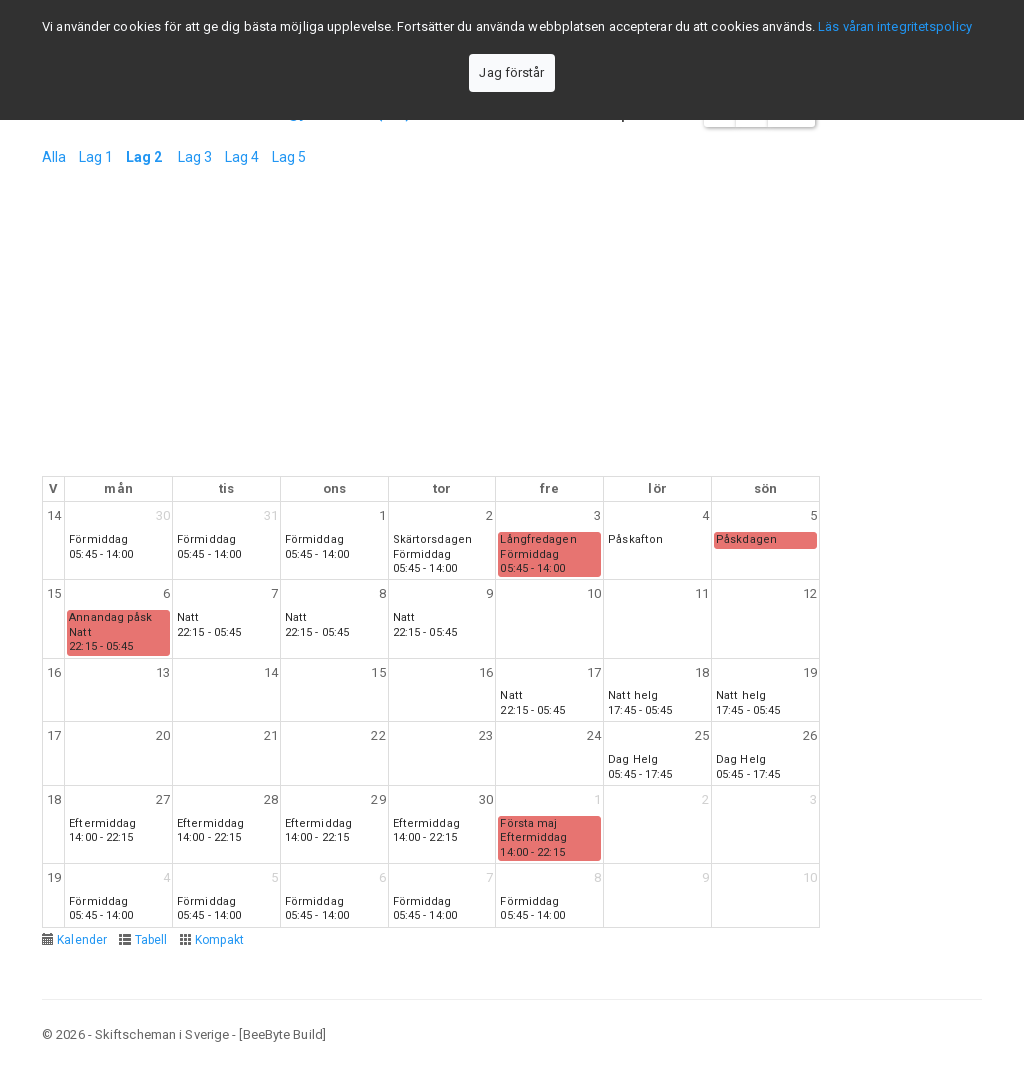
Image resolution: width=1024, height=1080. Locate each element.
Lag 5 (289, 157)
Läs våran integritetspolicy (895, 26)
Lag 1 (96, 157)
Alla (54, 157)
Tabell (151, 940)
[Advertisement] (431, 326)
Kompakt (220, 940)
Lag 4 (242, 157)
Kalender (82, 940)
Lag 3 (195, 157)
